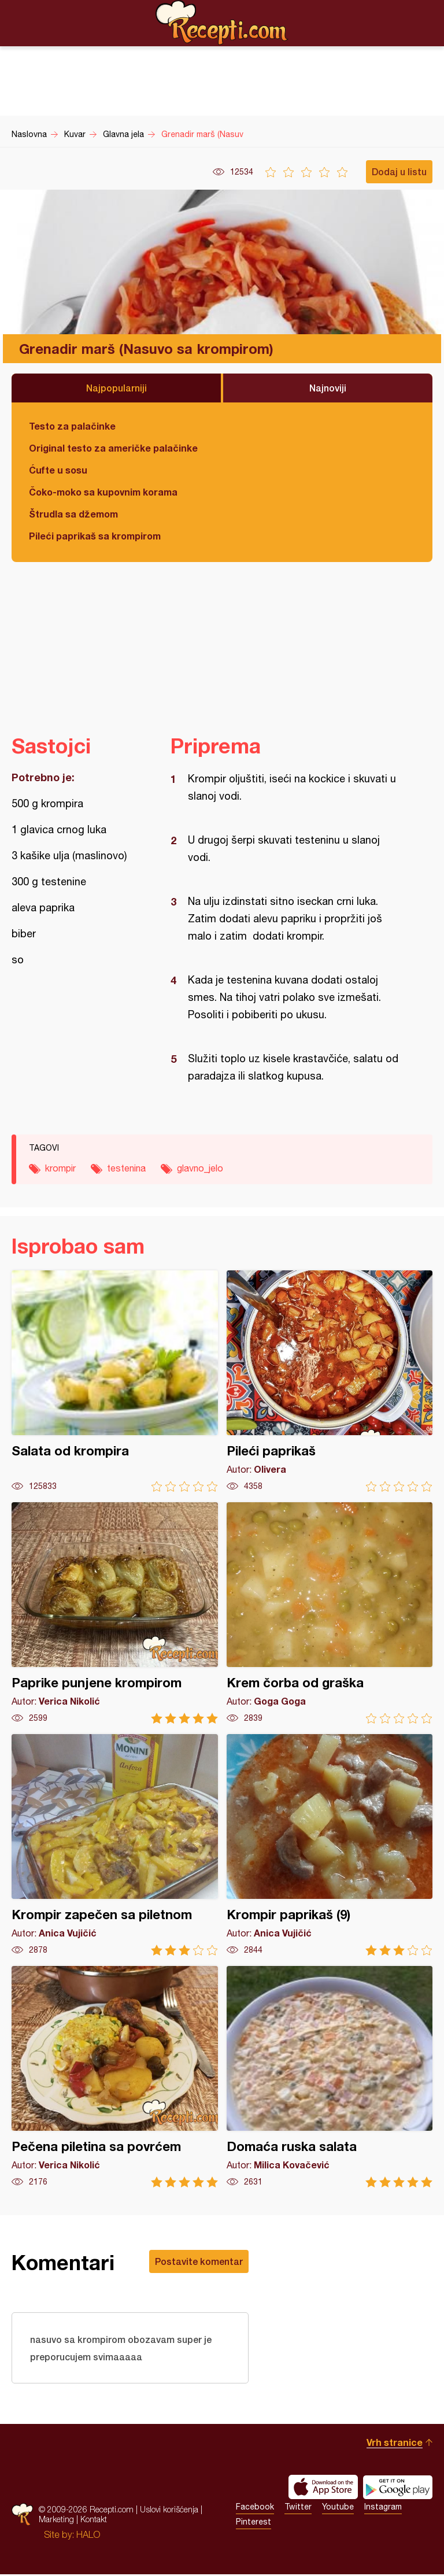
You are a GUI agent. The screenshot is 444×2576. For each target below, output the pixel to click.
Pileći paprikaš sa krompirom (95, 535)
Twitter (298, 2508)
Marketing (56, 2521)
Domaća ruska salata (330, 2076)
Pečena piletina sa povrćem (115, 2076)
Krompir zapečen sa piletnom (115, 1845)
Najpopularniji (116, 387)
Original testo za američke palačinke (113, 447)
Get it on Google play (397, 2489)
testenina (126, 1168)
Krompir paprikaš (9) (330, 1845)
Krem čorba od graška (330, 1613)
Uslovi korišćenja (169, 2511)
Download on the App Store (323, 2489)
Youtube (338, 2508)
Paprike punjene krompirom (115, 1613)
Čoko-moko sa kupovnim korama (103, 491)
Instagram (383, 2508)
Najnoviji (327, 387)
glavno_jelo (200, 1168)
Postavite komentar (199, 2261)
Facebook (255, 2508)
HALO (88, 2536)
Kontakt (93, 2521)
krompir (60, 1168)
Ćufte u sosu (58, 469)
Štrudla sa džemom (73, 513)
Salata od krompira (115, 1381)
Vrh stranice (395, 2443)
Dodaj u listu (399, 171)
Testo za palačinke (72, 425)
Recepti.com (222, 22)
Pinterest (253, 2523)
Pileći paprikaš (330, 1381)
